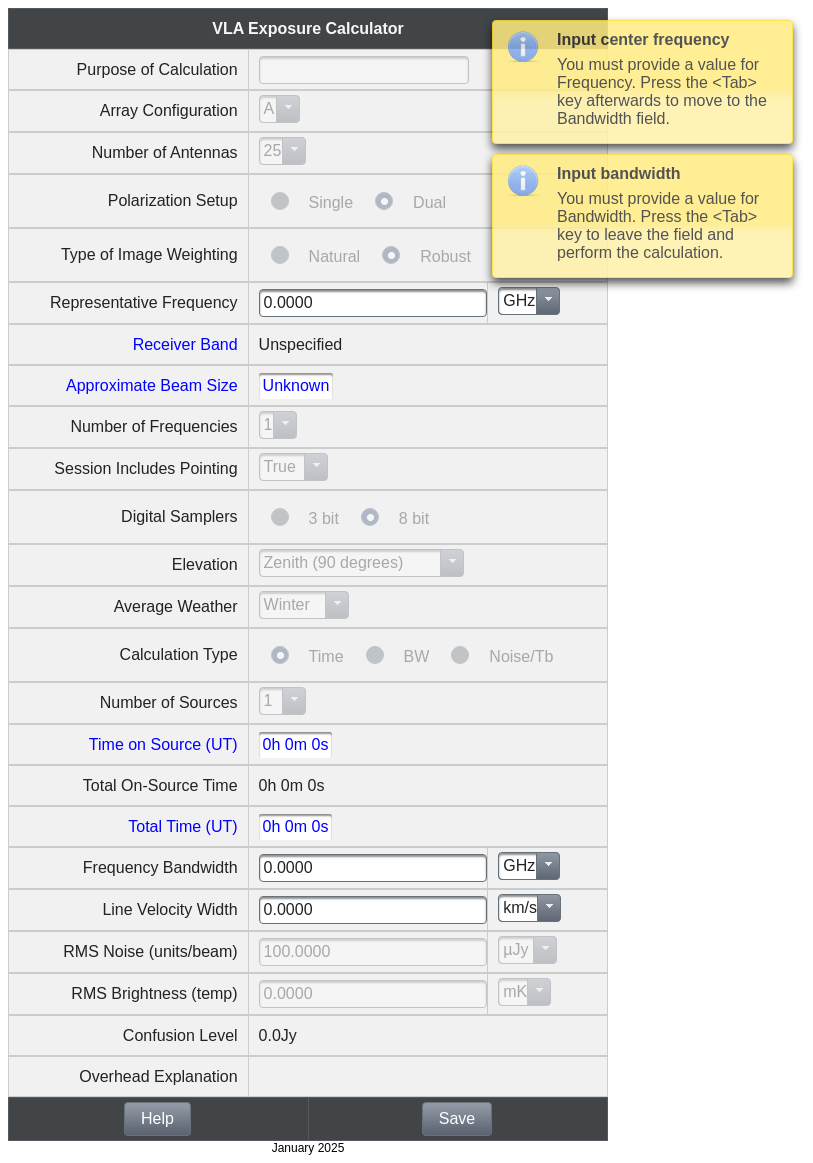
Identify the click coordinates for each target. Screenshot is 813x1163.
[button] (157, 1119)
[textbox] (364, 70)
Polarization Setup (173, 200)
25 (273, 150)
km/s (520, 907)
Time (326, 656)
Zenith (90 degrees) (334, 562)
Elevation (205, 564)
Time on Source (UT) (163, 744)
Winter (287, 604)
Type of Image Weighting (149, 254)
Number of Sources (169, 702)
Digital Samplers (179, 516)
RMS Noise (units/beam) (150, 951)
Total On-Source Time (160, 785)
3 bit (324, 518)
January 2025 (308, 1148)
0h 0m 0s (296, 744)
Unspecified (301, 344)
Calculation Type (179, 654)
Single (331, 202)
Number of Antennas (165, 152)
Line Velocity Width (169, 909)
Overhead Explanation (158, 1076)
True (280, 466)
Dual (429, 202)
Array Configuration (169, 110)
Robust (445, 256)
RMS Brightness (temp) (154, 993)
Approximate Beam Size (152, 385)
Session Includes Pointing (145, 468)
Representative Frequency (144, 302)
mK (515, 991)
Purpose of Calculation (157, 69)
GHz (519, 300)
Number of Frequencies (153, 426)
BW (417, 656)
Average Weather (176, 606)
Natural (335, 256)
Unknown (296, 385)
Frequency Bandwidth (160, 867)
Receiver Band (185, 344)
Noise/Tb (521, 656)
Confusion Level (180, 1035)
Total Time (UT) (182, 826)
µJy (515, 949)
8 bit (414, 518)
